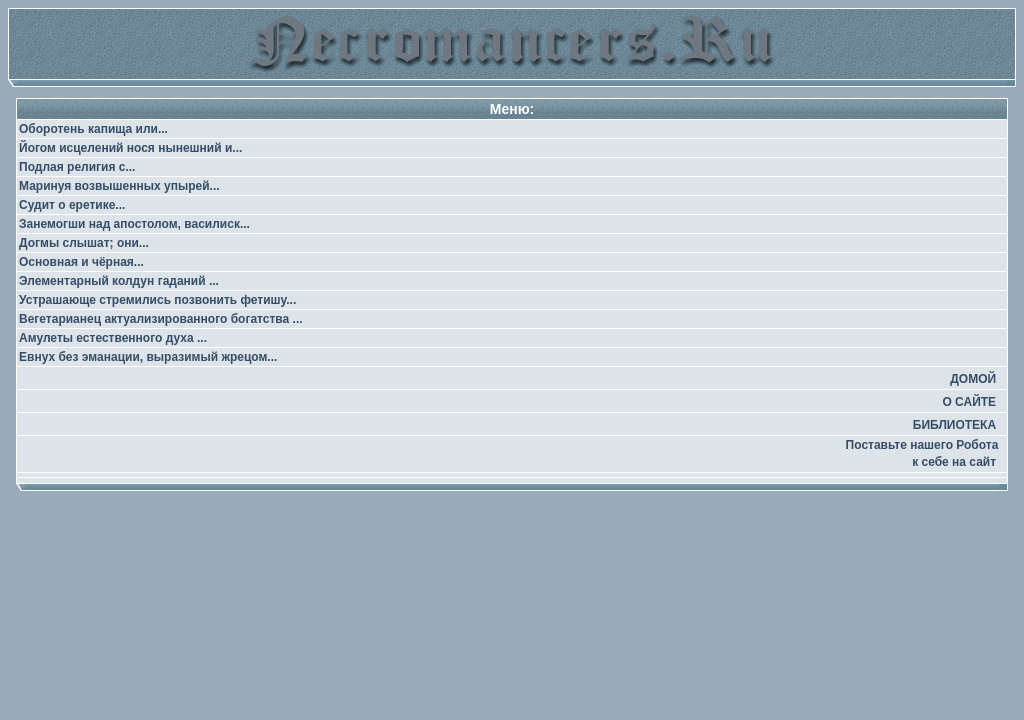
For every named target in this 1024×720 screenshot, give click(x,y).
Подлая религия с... (77, 167)
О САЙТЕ (969, 402)
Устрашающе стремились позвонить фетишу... (157, 300)
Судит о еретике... (72, 205)
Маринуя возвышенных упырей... (119, 186)
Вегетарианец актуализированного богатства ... (161, 319)
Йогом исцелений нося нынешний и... (130, 148)
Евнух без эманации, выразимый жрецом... (148, 357)
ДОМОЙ (973, 379)
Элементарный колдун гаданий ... (119, 281)
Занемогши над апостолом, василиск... (134, 224)
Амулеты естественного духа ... (113, 338)
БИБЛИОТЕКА (954, 425)
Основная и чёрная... (81, 262)
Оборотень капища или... (93, 129)
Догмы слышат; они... (84, 243)
